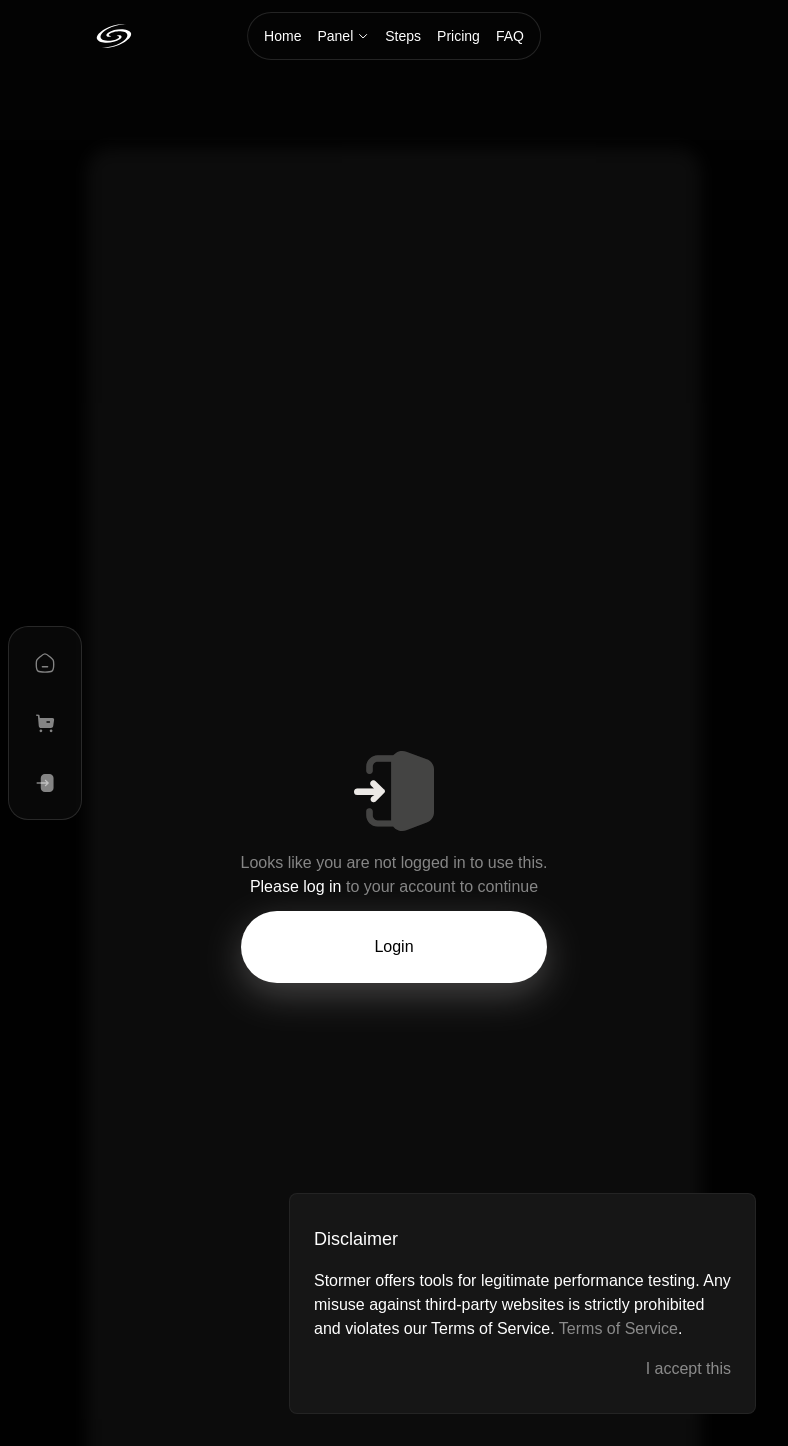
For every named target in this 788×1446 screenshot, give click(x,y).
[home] (45, 663)
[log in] (45, 783)
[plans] (45, 723)
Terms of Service (618, 1328)
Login (393, 946)
